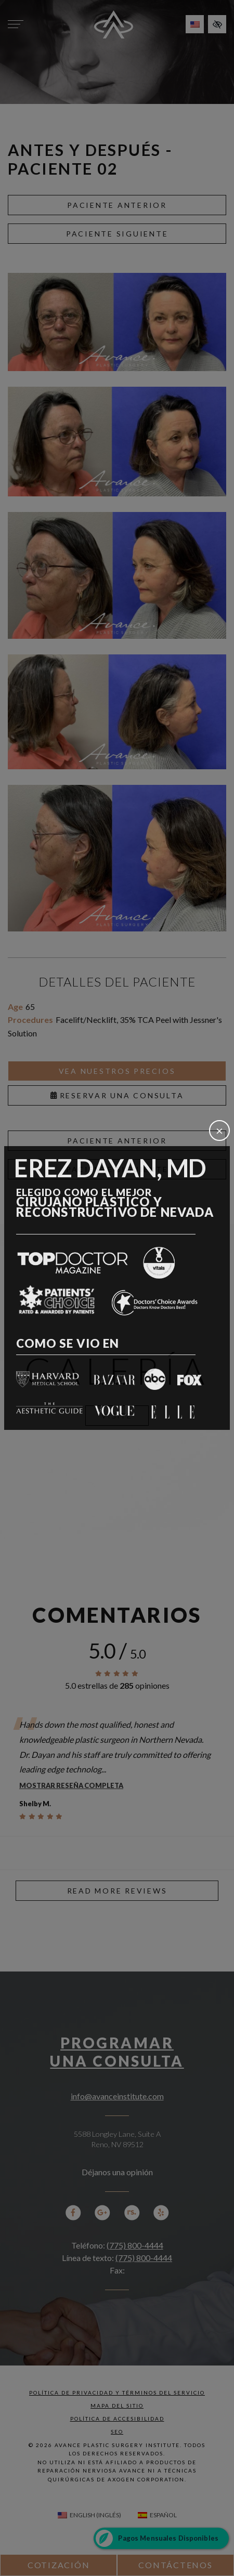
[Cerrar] (219, 1130)
